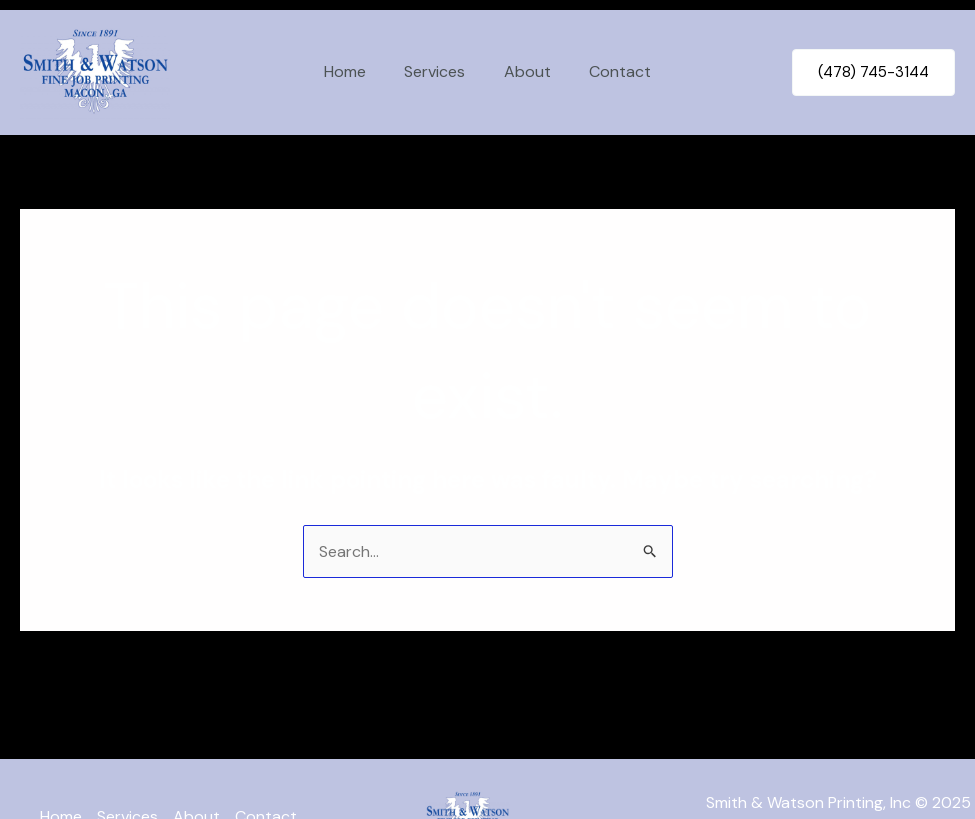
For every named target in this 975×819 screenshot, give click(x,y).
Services (438, 71)
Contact (611, 71)
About (524, 71)
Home (355, 71)
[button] (873, 72)
